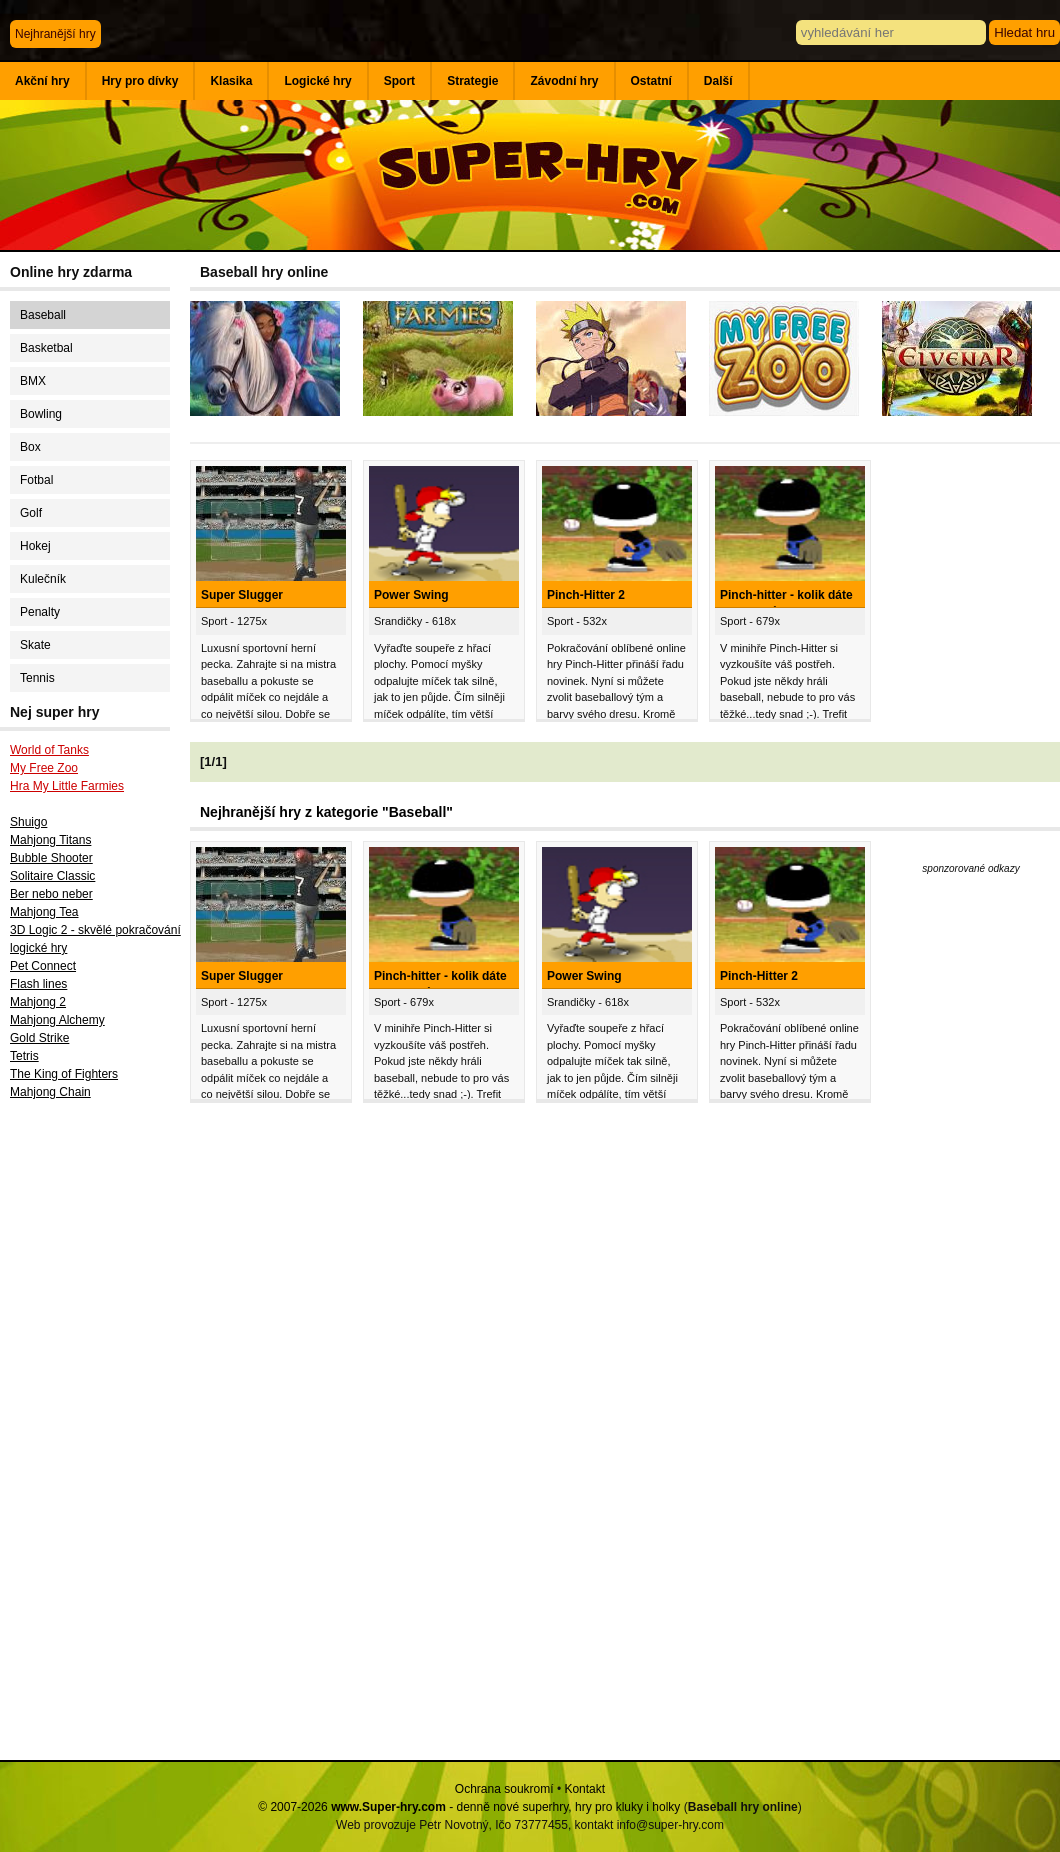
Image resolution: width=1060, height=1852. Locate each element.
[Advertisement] (95, 1437)
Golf (31, 513)
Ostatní (651, 81)
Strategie (472, 81)
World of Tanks (49, 750)
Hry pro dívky (140, 81)
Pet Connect (43, 966)
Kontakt (584, 1789)
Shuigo (28, 822)
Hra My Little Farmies (67, 786)
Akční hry (42, 81)
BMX (33, 381)
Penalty (40, 612)
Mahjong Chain (50, 1092)
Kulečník (43, 579)
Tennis (37, 678)
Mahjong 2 (38, 1002)
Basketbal (46, 348)
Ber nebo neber (51, 894)
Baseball (43, 315)
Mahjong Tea (44, 912)
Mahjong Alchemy (57, 1020)
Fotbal (36, 480)
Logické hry (317, 81)
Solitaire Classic (52, 876)
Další (718, 81)
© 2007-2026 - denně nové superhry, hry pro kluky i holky (469, 1807)
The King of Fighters (64, 1074)
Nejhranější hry (55, 34)
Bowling (41, 414)
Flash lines (38, 984)
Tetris (24, 1056)
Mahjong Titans (50, 840)
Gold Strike (39, 1038)
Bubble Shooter (51, 858)
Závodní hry (564, 81)
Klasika (231, 81)
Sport (399, 81)
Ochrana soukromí (504, 1789)
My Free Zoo (44, 768)
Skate (35, 645)
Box (30, 447)
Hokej (35, 546)
